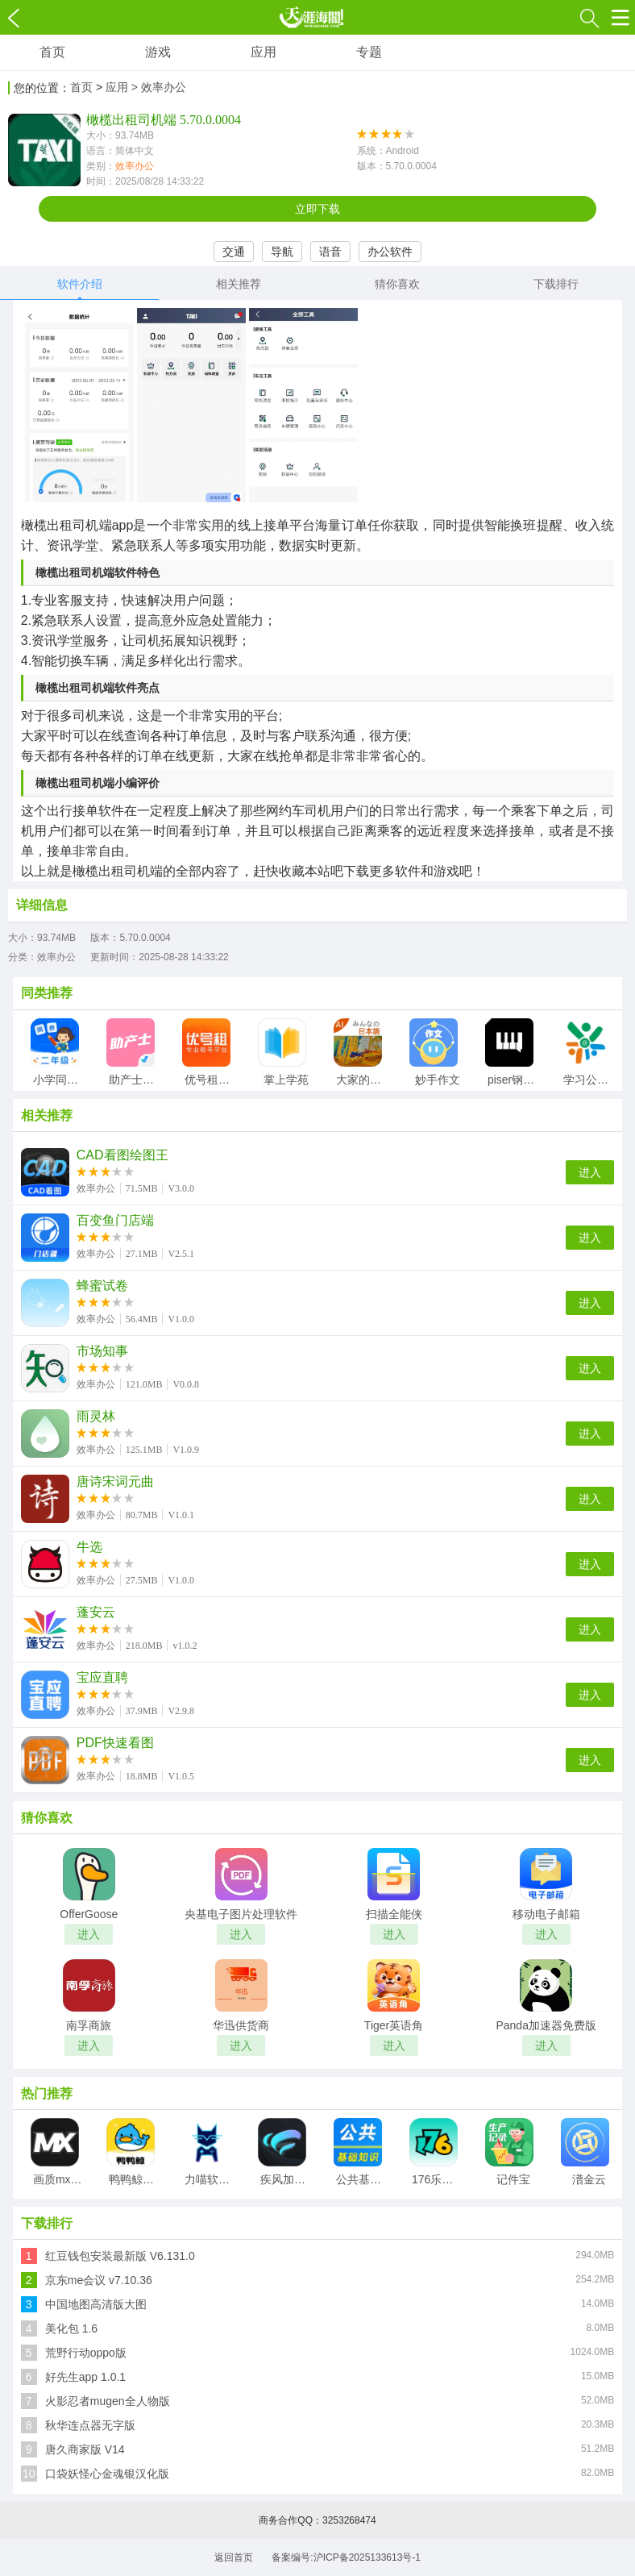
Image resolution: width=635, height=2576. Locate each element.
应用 (263, 52)
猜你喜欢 (397, 283)
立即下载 (317, 208)
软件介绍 (79, 283)
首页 (52, 52)
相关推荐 (238, 283)
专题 (369, 52)
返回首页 (233, 2557)
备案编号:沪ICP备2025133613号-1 (346, 2557)
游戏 (158, 52)
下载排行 (556, 283)
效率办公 (134, 166)
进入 (590, 1172)
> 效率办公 (158, 87)
